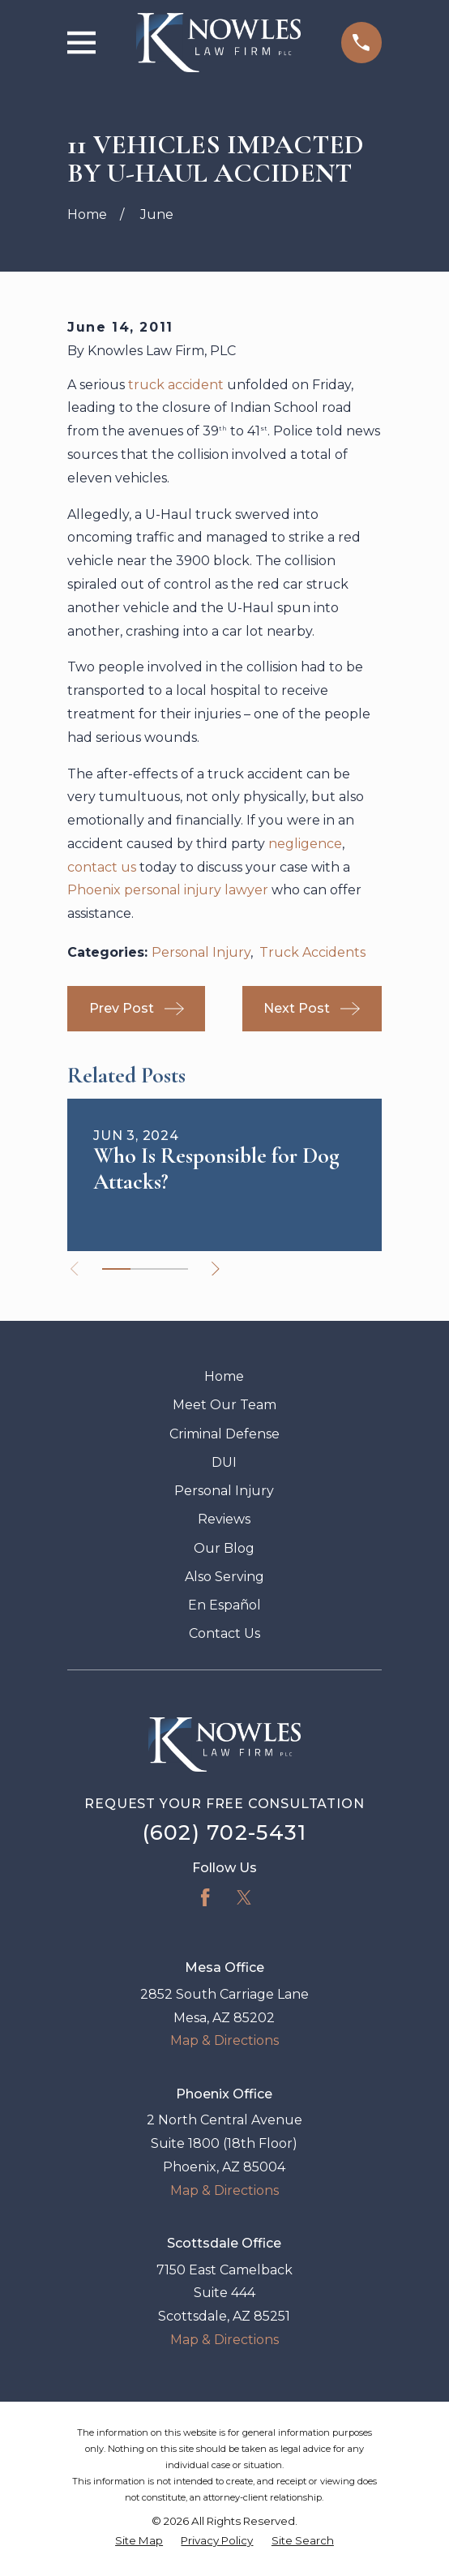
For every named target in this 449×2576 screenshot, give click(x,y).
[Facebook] (205, 1897)
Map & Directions (224, 2040)
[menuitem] (139, 2541)
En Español (224, 1605)
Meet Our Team (224, 1404)
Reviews (224, 1519)
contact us (101, 867)
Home (224, 1376)
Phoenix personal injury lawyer (167, 890)
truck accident (176, 384)
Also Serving (224, 1576)
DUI (224, 1462)
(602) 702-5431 (225, 1832)
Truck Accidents (312, 952)
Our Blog (224, 1548)
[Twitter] (244, 1897)
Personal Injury (201, 952)
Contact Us (224, 1633)
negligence (305, 843)
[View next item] (215, 1269)
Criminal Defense (224, 1434)
